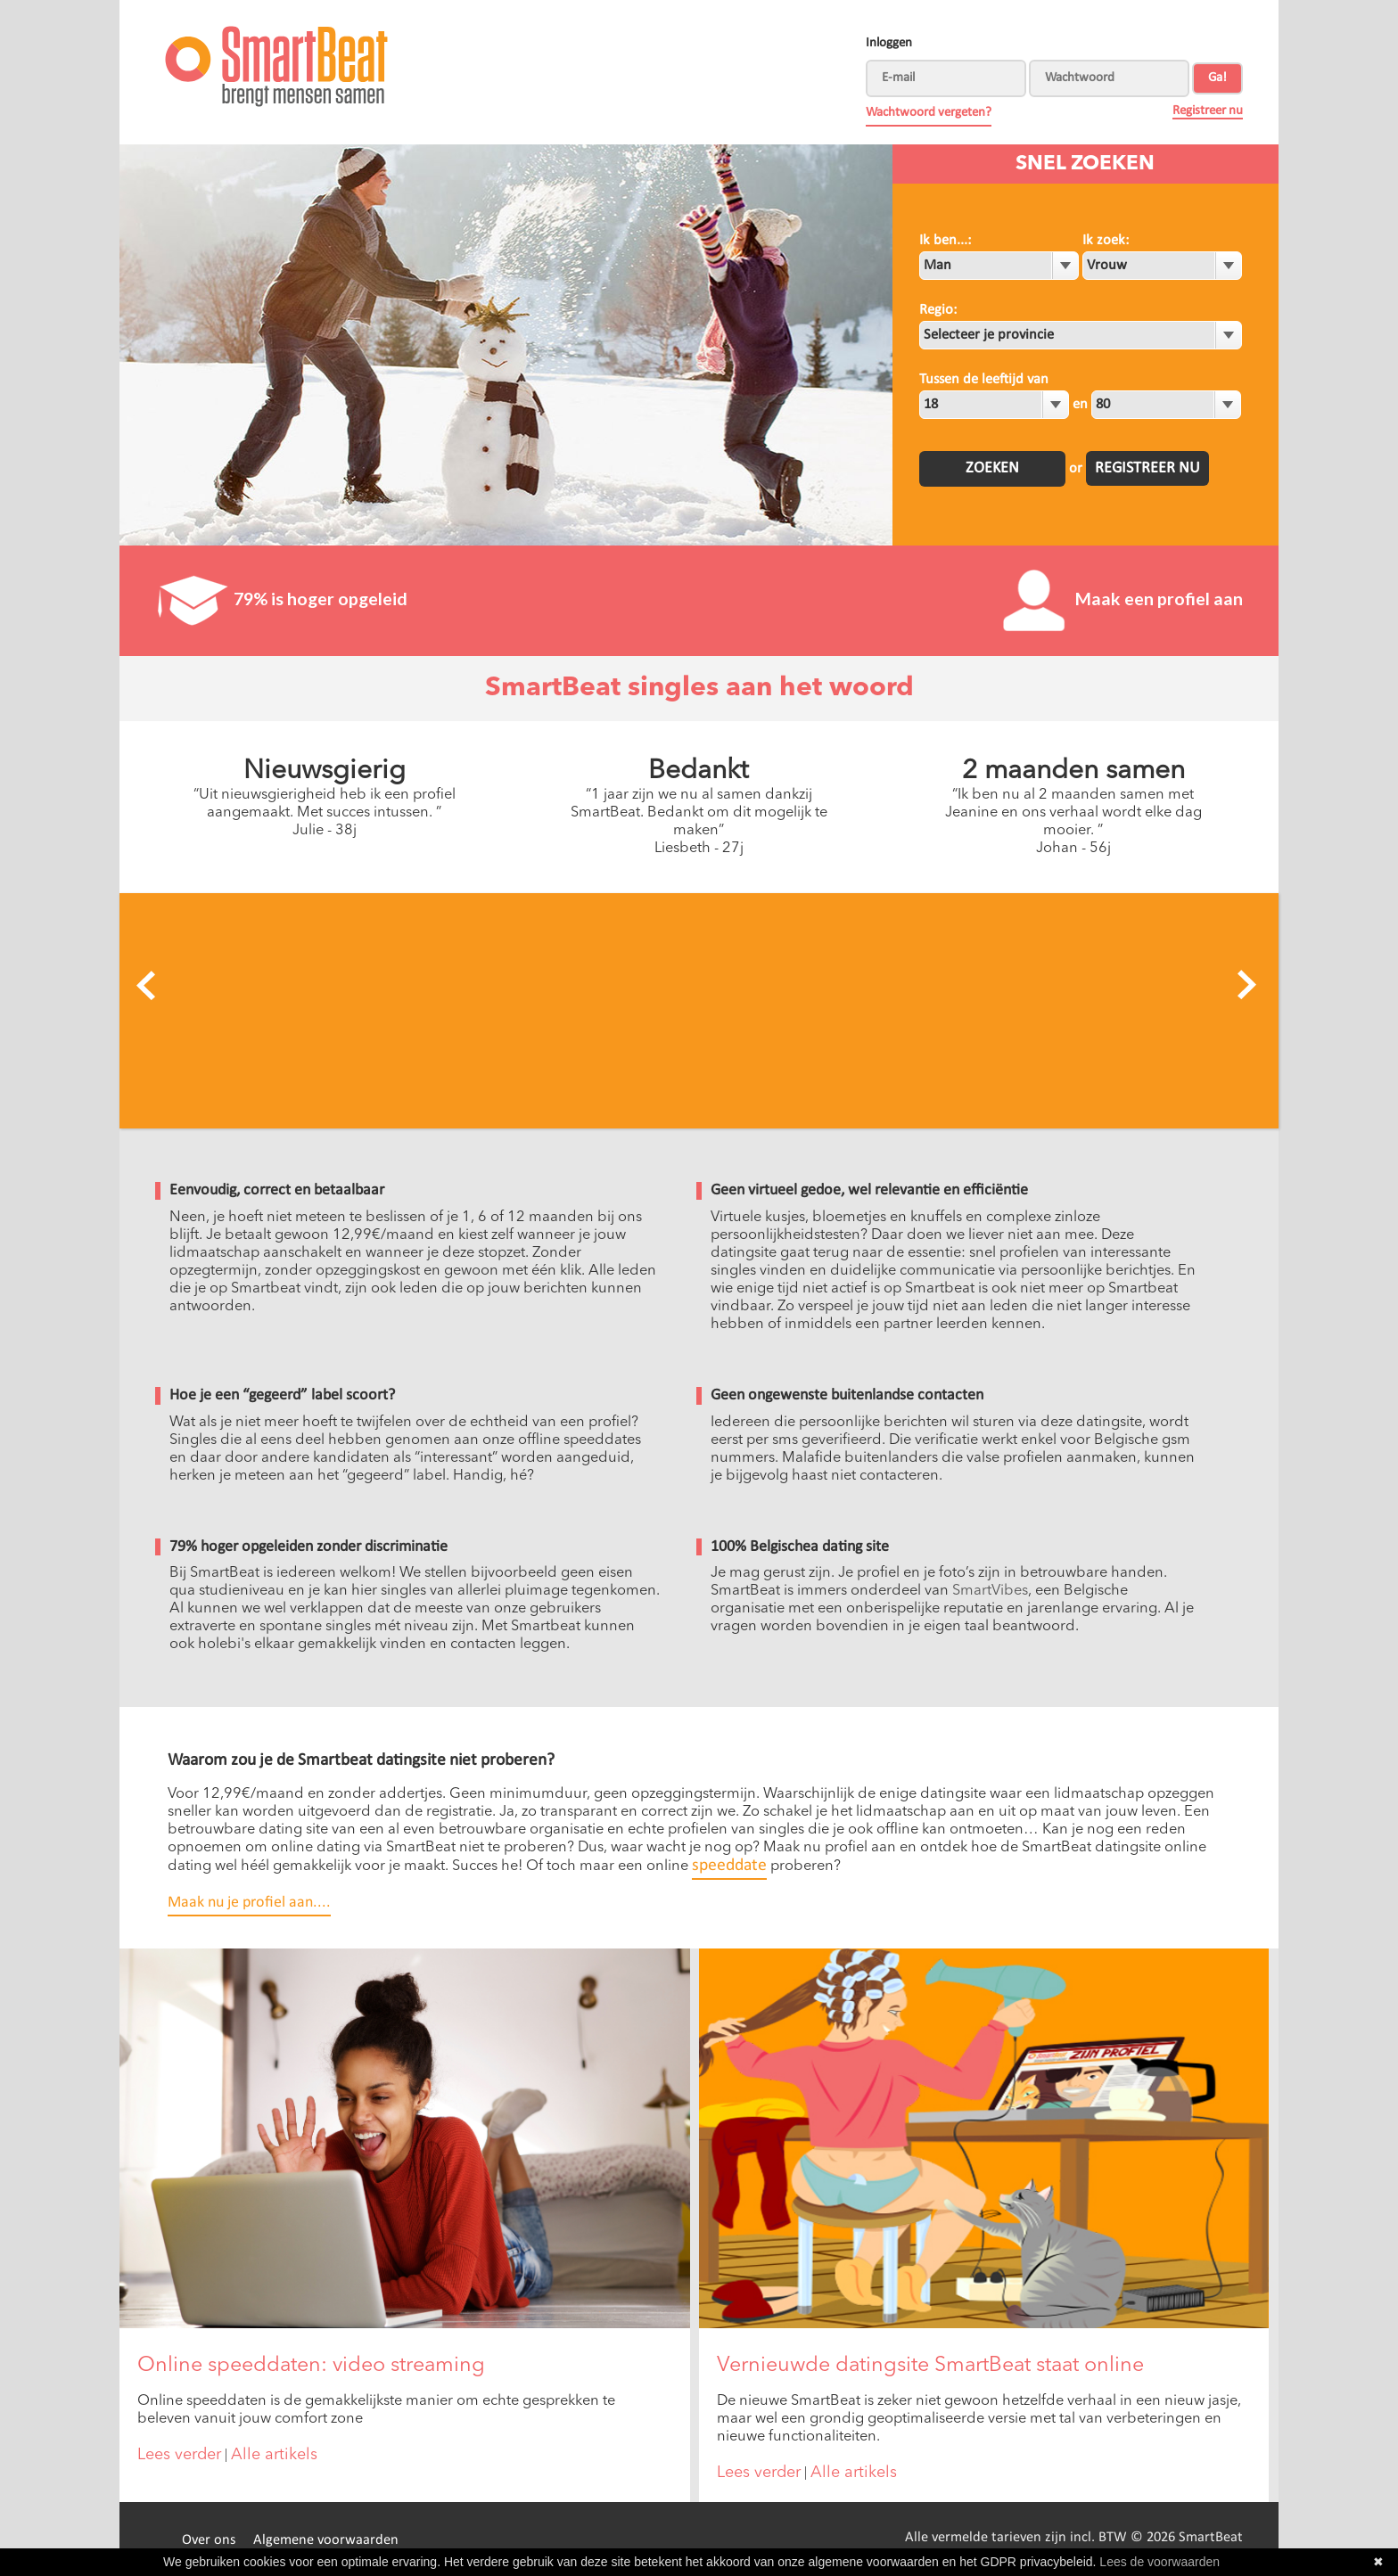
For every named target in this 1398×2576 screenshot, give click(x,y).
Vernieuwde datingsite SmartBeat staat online (930, 2365)
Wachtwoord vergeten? (928, 112)
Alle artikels (274, 2455)
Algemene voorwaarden (326, 2540)
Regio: (938, 310)
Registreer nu (1207, 111)
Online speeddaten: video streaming (311, 2365)
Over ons (208, 2540)
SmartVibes (990, 1591)
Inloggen (889, 43)
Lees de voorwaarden (1159, 2562)
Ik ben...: (945, 241)
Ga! (1217, 78)
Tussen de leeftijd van (983, 380)
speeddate (729, 1866)
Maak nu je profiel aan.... (249, 1902)
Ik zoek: (1105, 241)
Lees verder (179, 2455)
